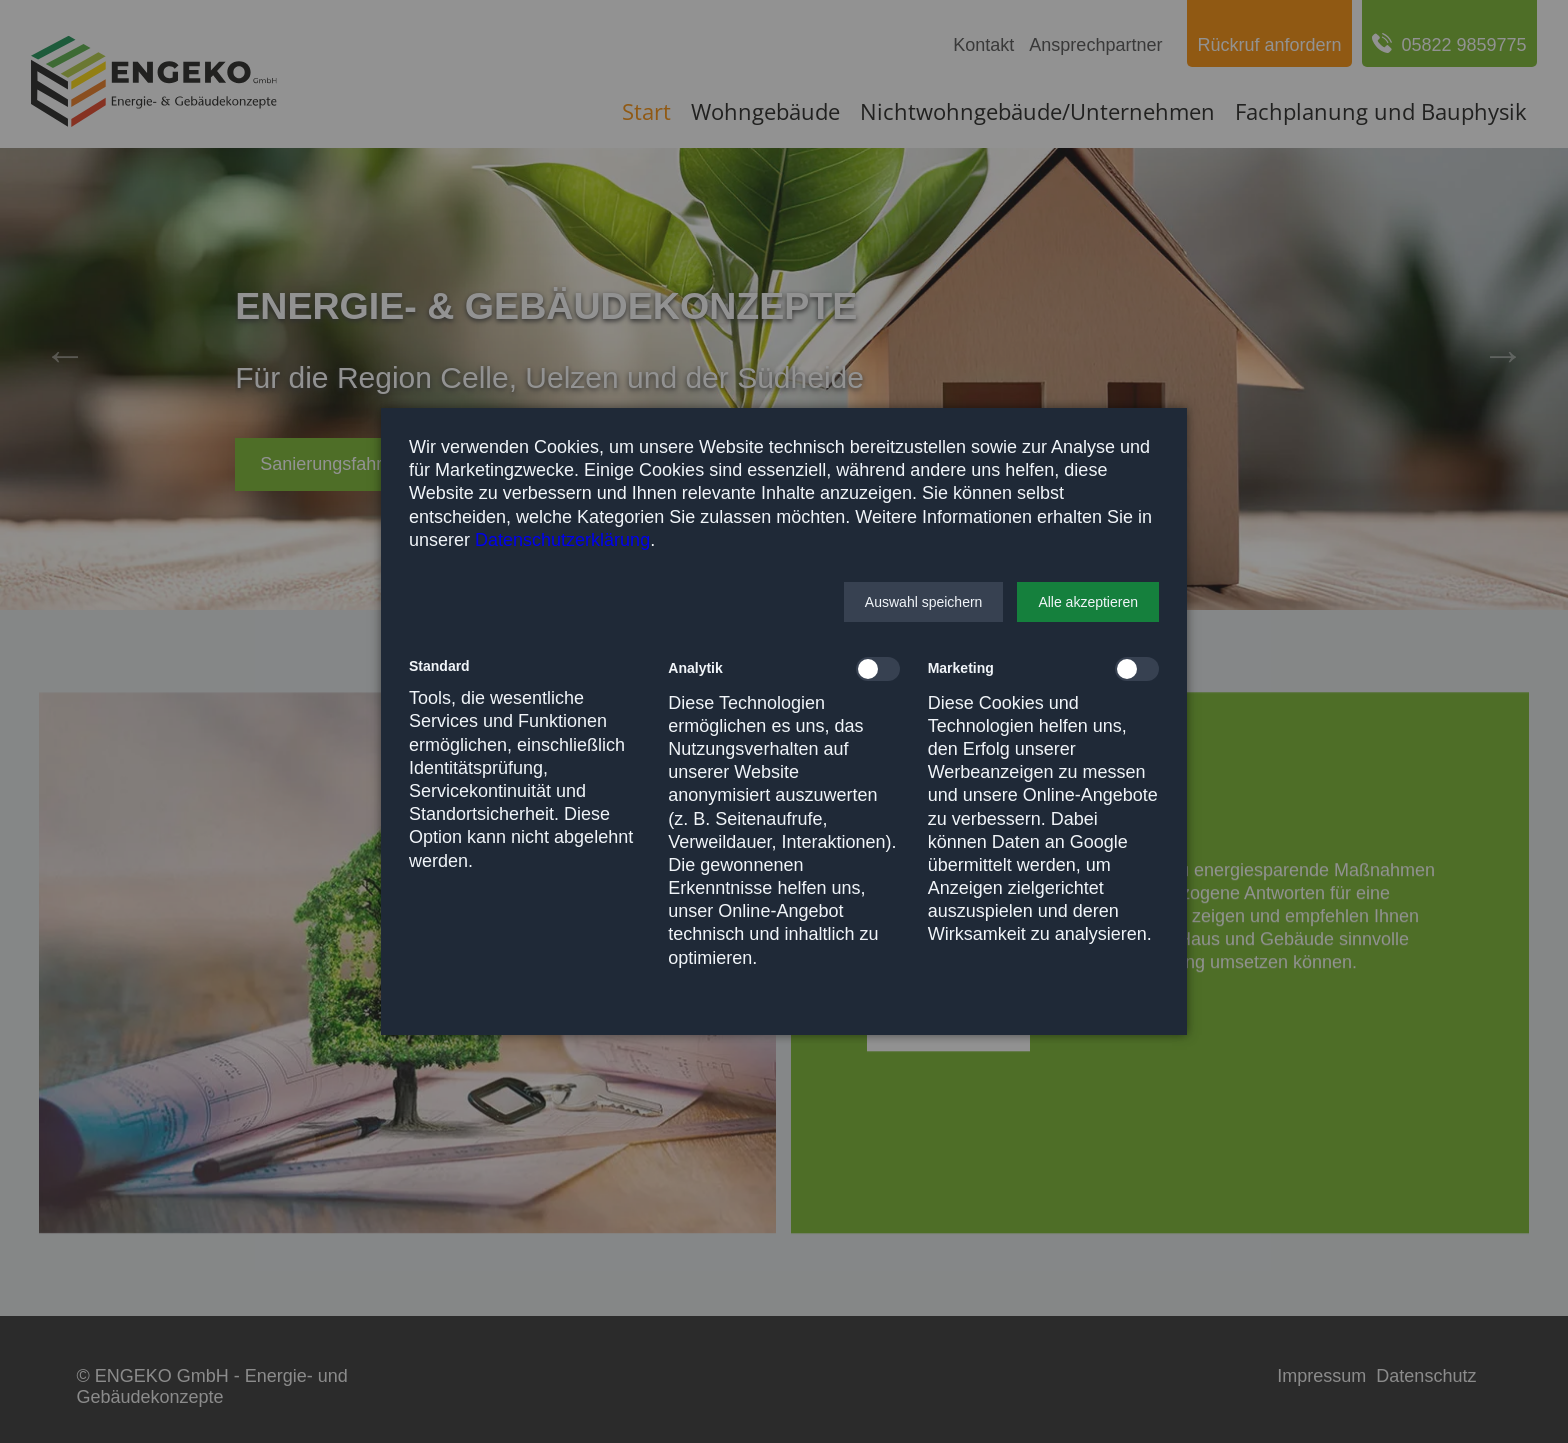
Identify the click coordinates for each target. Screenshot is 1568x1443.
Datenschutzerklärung (562, 540)
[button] (924, 602)
